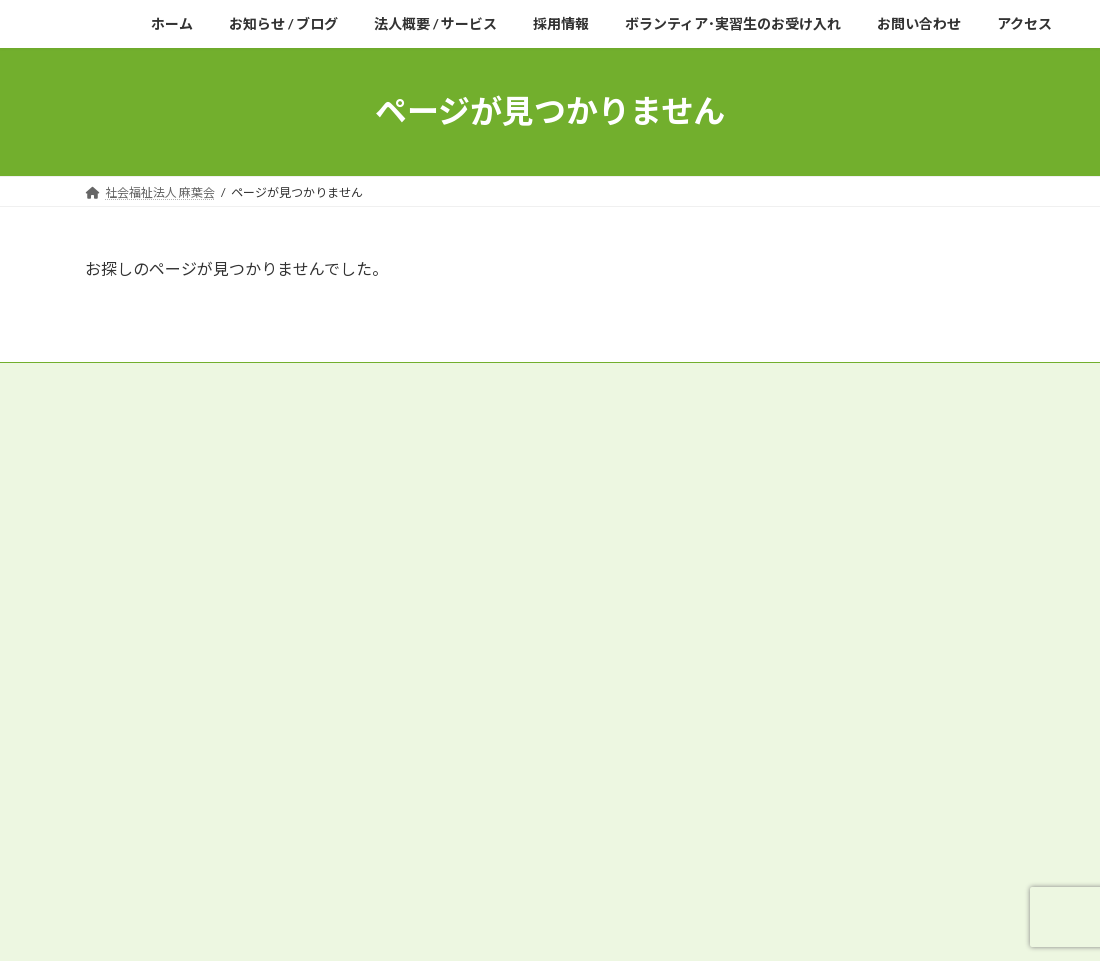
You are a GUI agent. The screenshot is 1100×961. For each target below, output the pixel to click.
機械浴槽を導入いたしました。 (809, 692)
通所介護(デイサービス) (170, 676)
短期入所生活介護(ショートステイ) (210, 654)
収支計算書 (716, 380)
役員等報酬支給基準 (308, 380)
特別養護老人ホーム (157, 632)
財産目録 (524, 380)
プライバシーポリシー (845, 380)
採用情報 (115, 743)
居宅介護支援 (133, 699)
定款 (116, 380)
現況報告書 (431, 380)
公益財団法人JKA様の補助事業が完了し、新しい (855, 672)
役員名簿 (191, 380)
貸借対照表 (617, 380)
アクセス (114, 767)
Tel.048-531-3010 (169, 562)
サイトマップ (139, 392)
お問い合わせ (130, 790)
